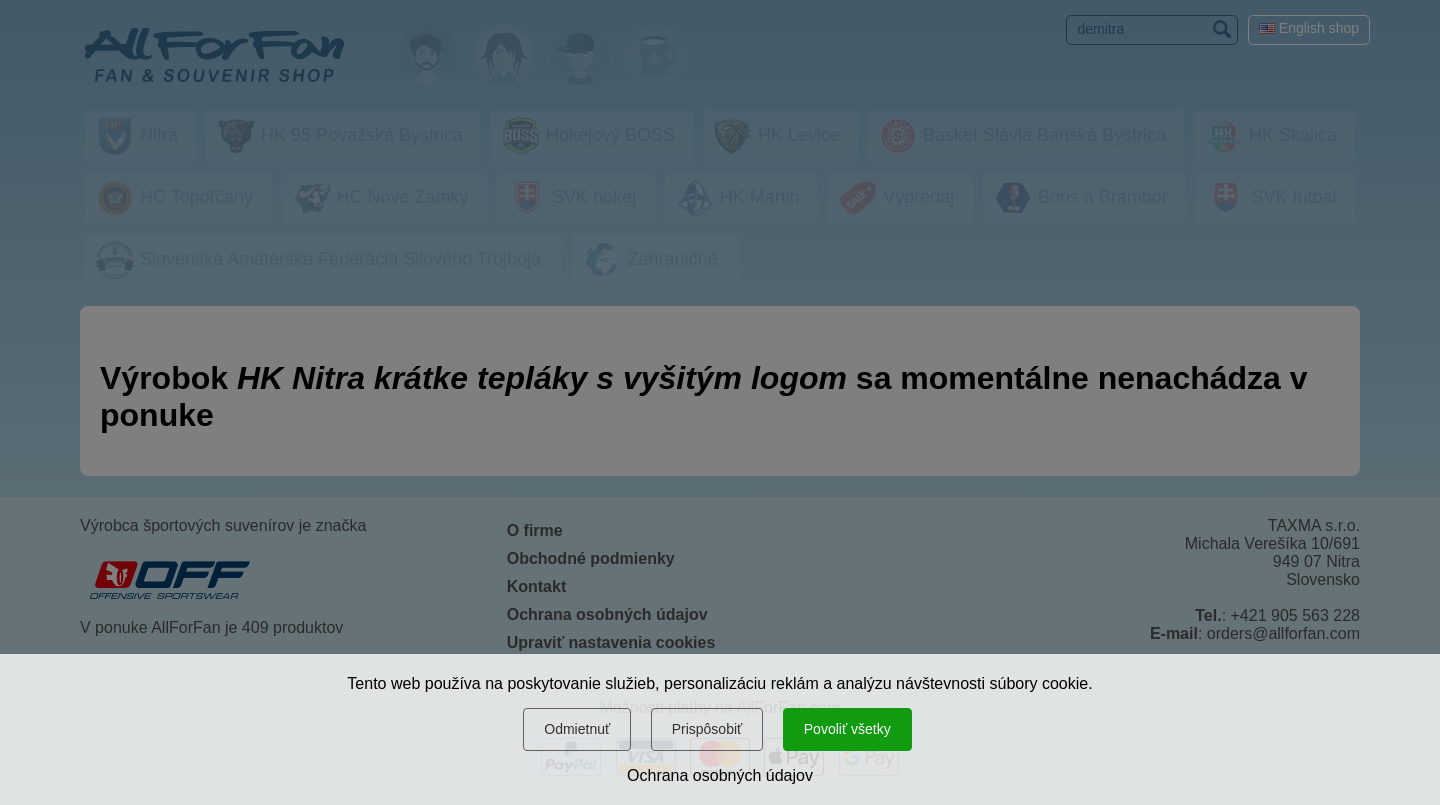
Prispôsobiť (707, 729)
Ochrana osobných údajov (720, 775)
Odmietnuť (577, 729)
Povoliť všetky (847, 729)
